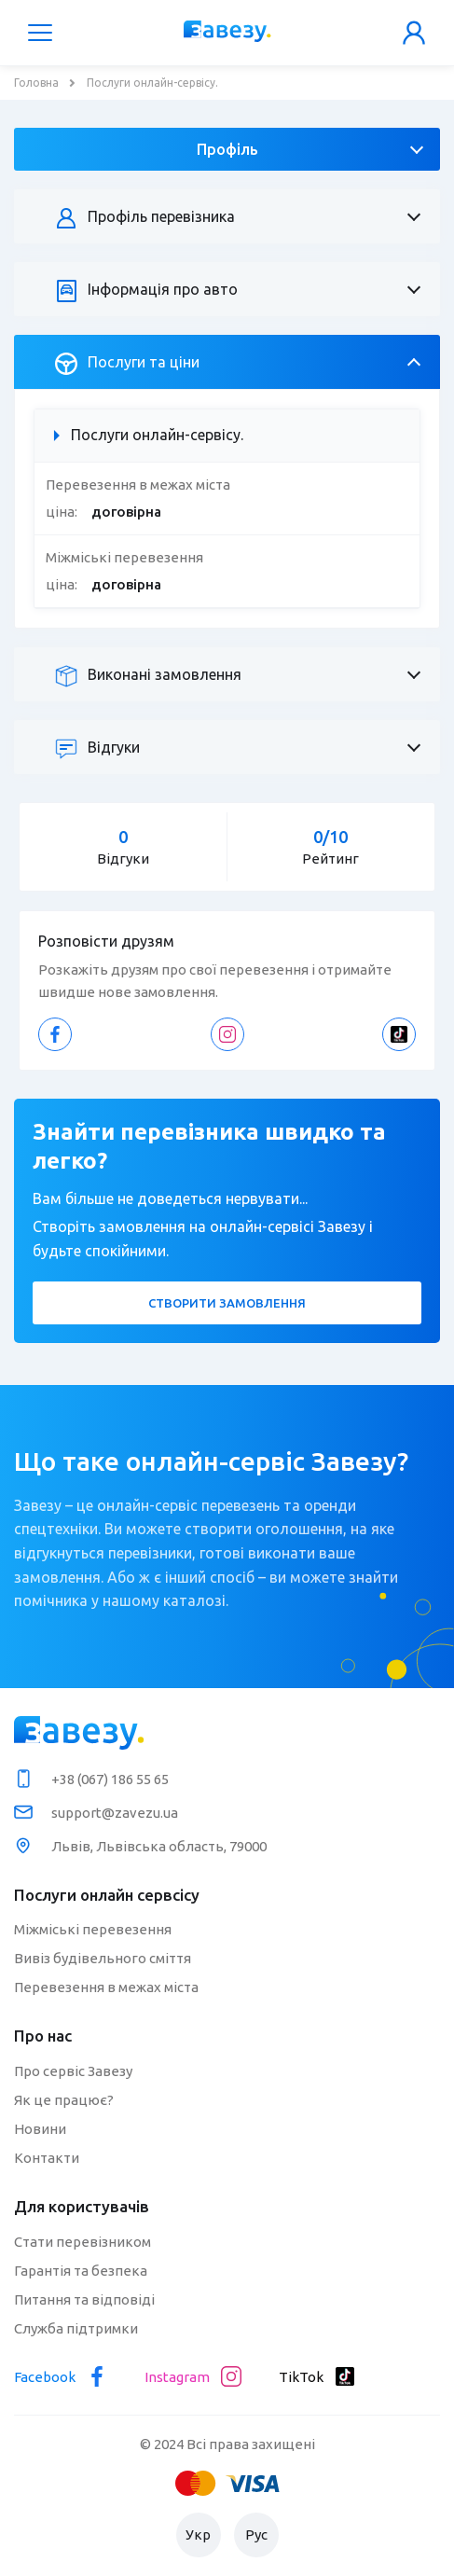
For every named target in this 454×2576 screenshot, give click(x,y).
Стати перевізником (82, 2242)
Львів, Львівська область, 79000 (159, 1846)
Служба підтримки (76, 2328)
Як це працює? (64, 2100)
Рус (256, 2534)
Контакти (46, 2158)
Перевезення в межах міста (106, 1987)
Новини (40, 2129)
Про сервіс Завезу (73, 2071)
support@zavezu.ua (114, 1813)
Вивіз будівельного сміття (102, 1958)
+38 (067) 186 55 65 (110, 1779)
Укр (198, 2534)
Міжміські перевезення (93, 1929)
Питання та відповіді (84, 2299)
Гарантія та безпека (80, 2270)
